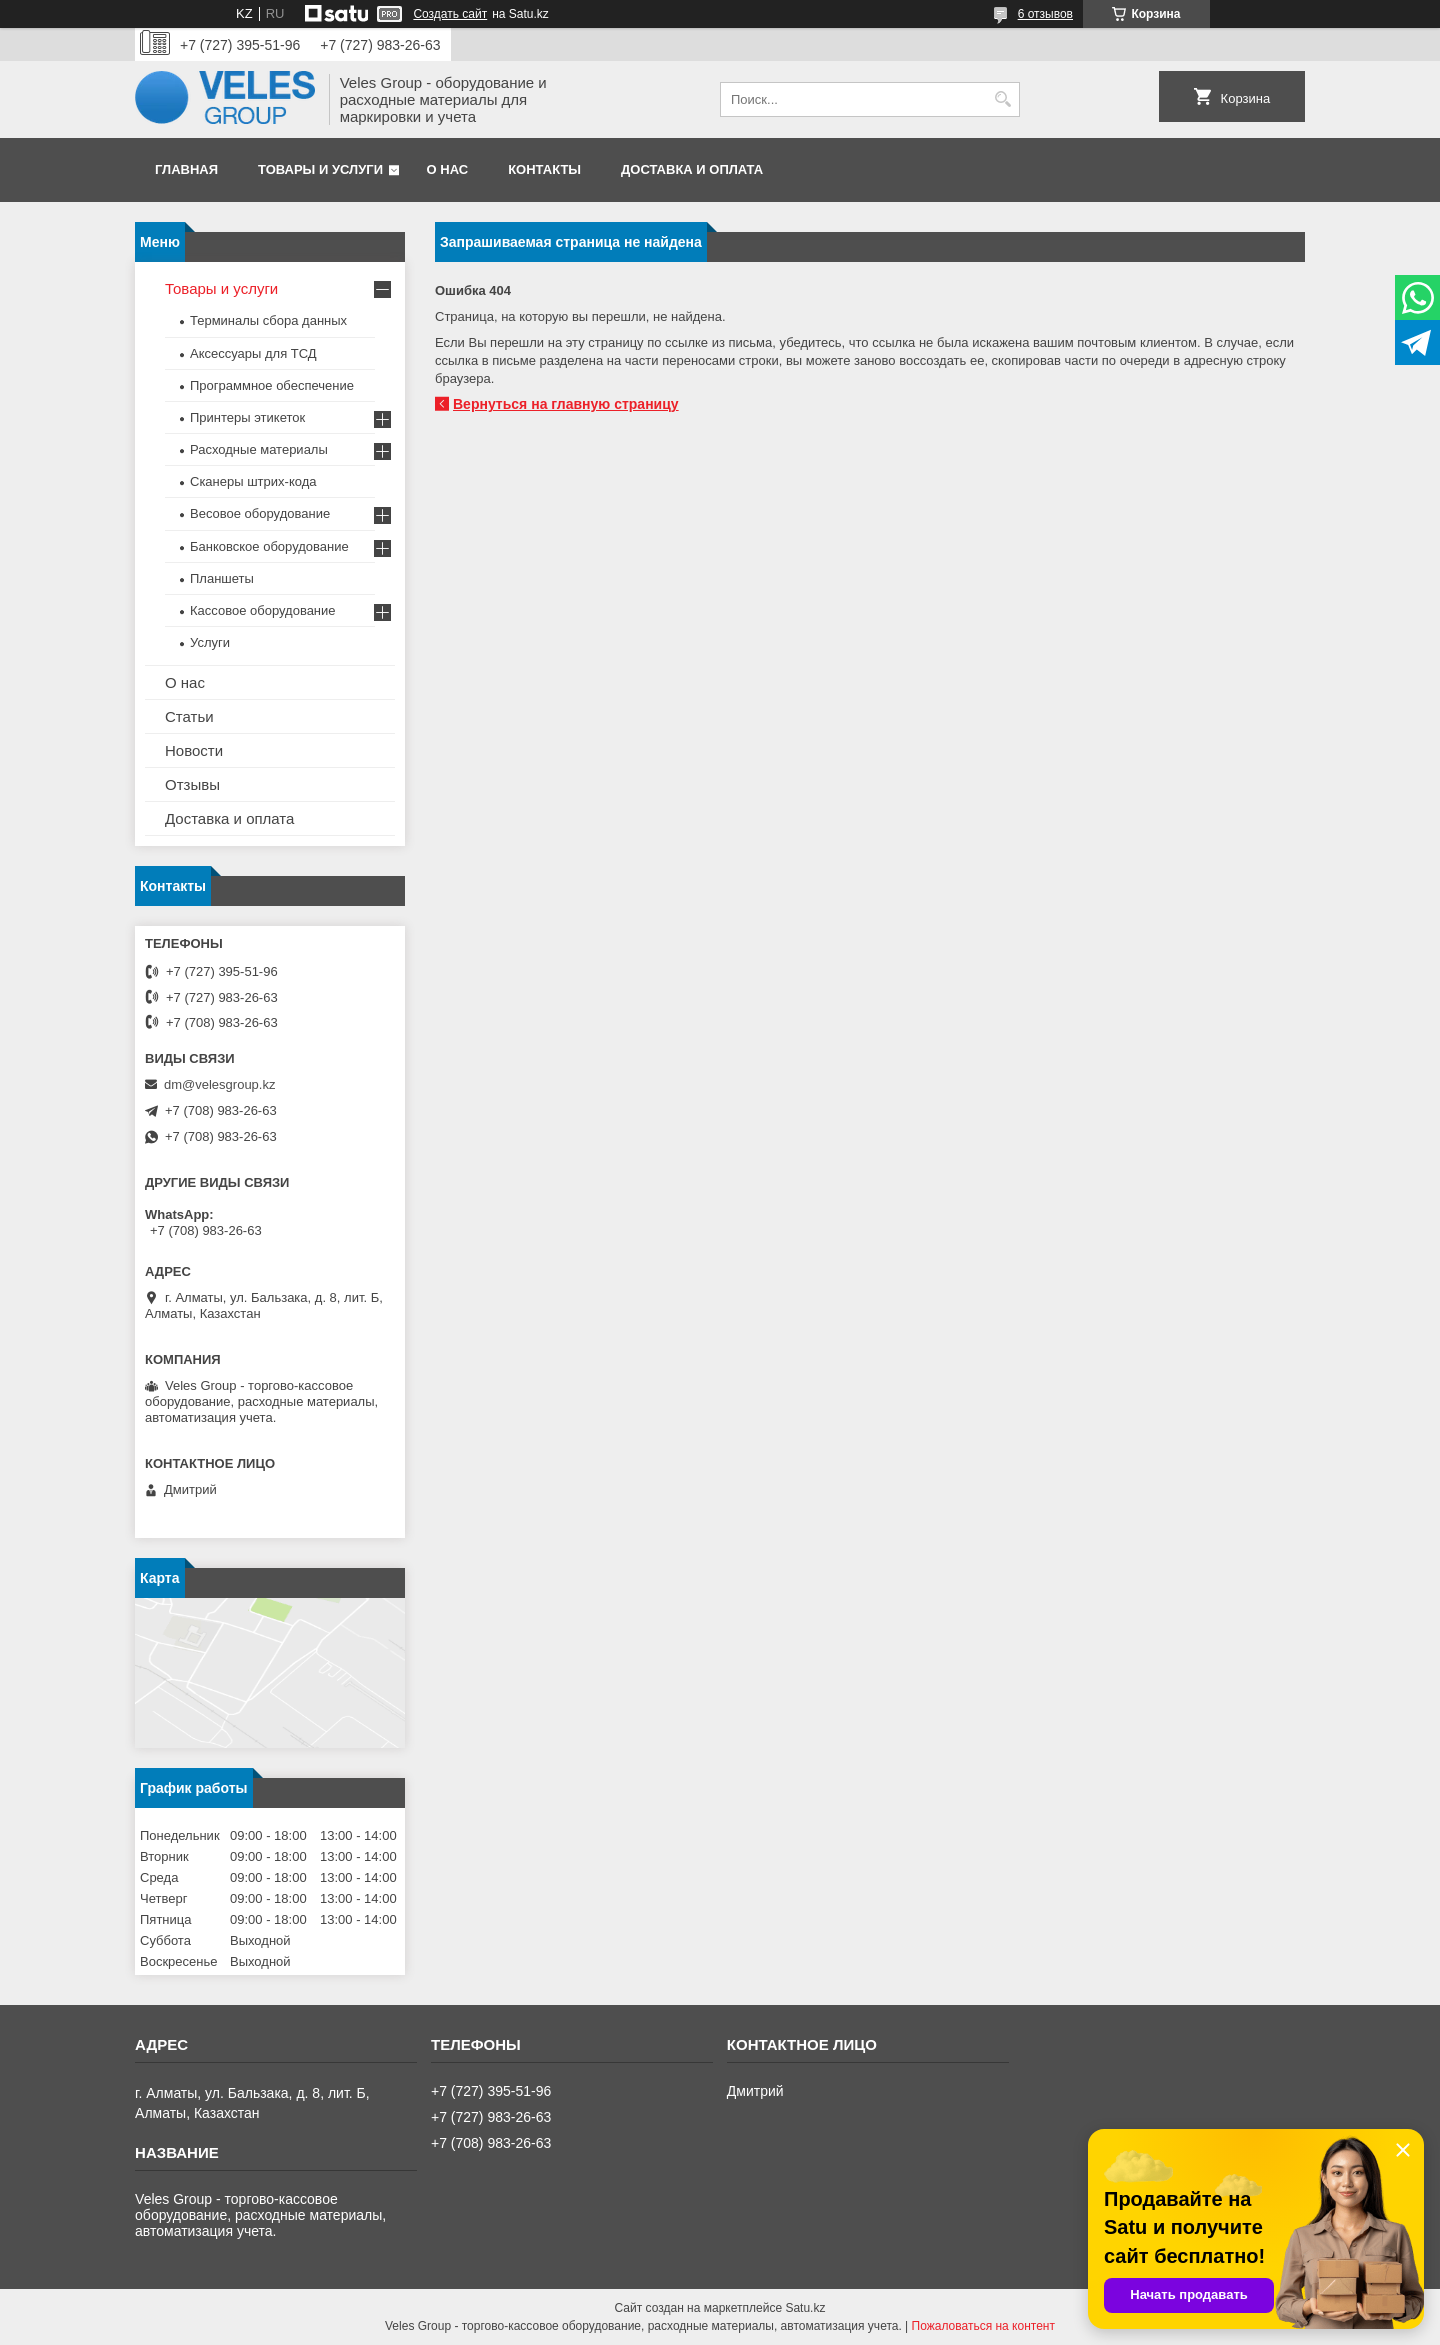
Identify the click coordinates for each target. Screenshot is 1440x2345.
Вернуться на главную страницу (566, 404)
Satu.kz (805, 2308)
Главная (186, 169)
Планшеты (222, 578)
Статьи (189, 716)
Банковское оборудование (269, 546)
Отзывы (192, 784)
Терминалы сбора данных (268, 320)
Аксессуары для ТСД (253, 353)
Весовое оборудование (260, 513)
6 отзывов (1045, 14)
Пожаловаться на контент (983, 2326)
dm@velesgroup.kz (219, 1084)
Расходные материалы (259, 449)
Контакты (544, 169)
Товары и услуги (320, 169)
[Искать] (1002, 99)
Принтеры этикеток (247, 417)
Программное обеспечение (272, 385)
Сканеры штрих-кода (253, 481)
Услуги (210, 642)
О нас (448, 169)
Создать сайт (450, 14)
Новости (194, 750)
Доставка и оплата (692, 169)
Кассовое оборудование (263, 610)
